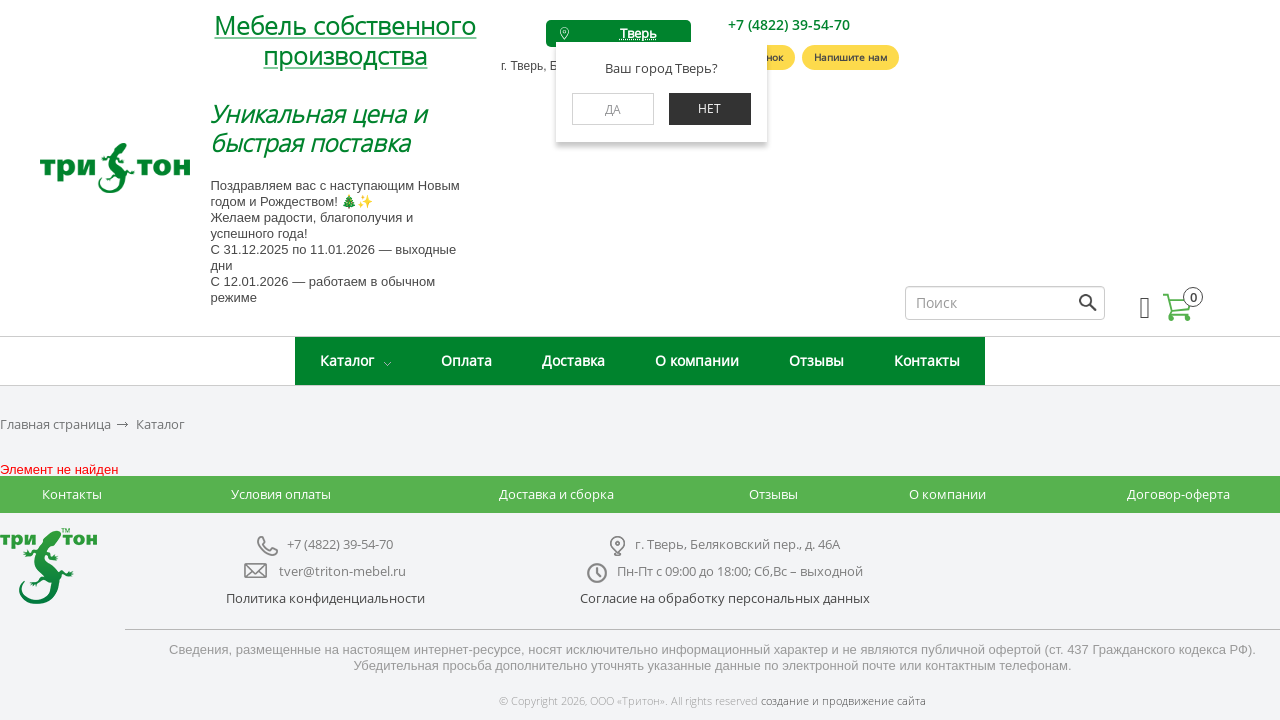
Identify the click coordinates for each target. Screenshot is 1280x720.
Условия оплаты (281, 494)
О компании (697, 360)
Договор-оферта (1178, 494)
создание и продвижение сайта (843, 700)
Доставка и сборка (556, 494)
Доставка (573, 360)
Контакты (927, 360)
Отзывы (816, 360)
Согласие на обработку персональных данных (725, 598)
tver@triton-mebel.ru (342, 571)
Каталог (347, 360)
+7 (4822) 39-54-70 (789, 24)
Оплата (466, 360)
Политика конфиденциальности (325, 598)
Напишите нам (850, 57)
